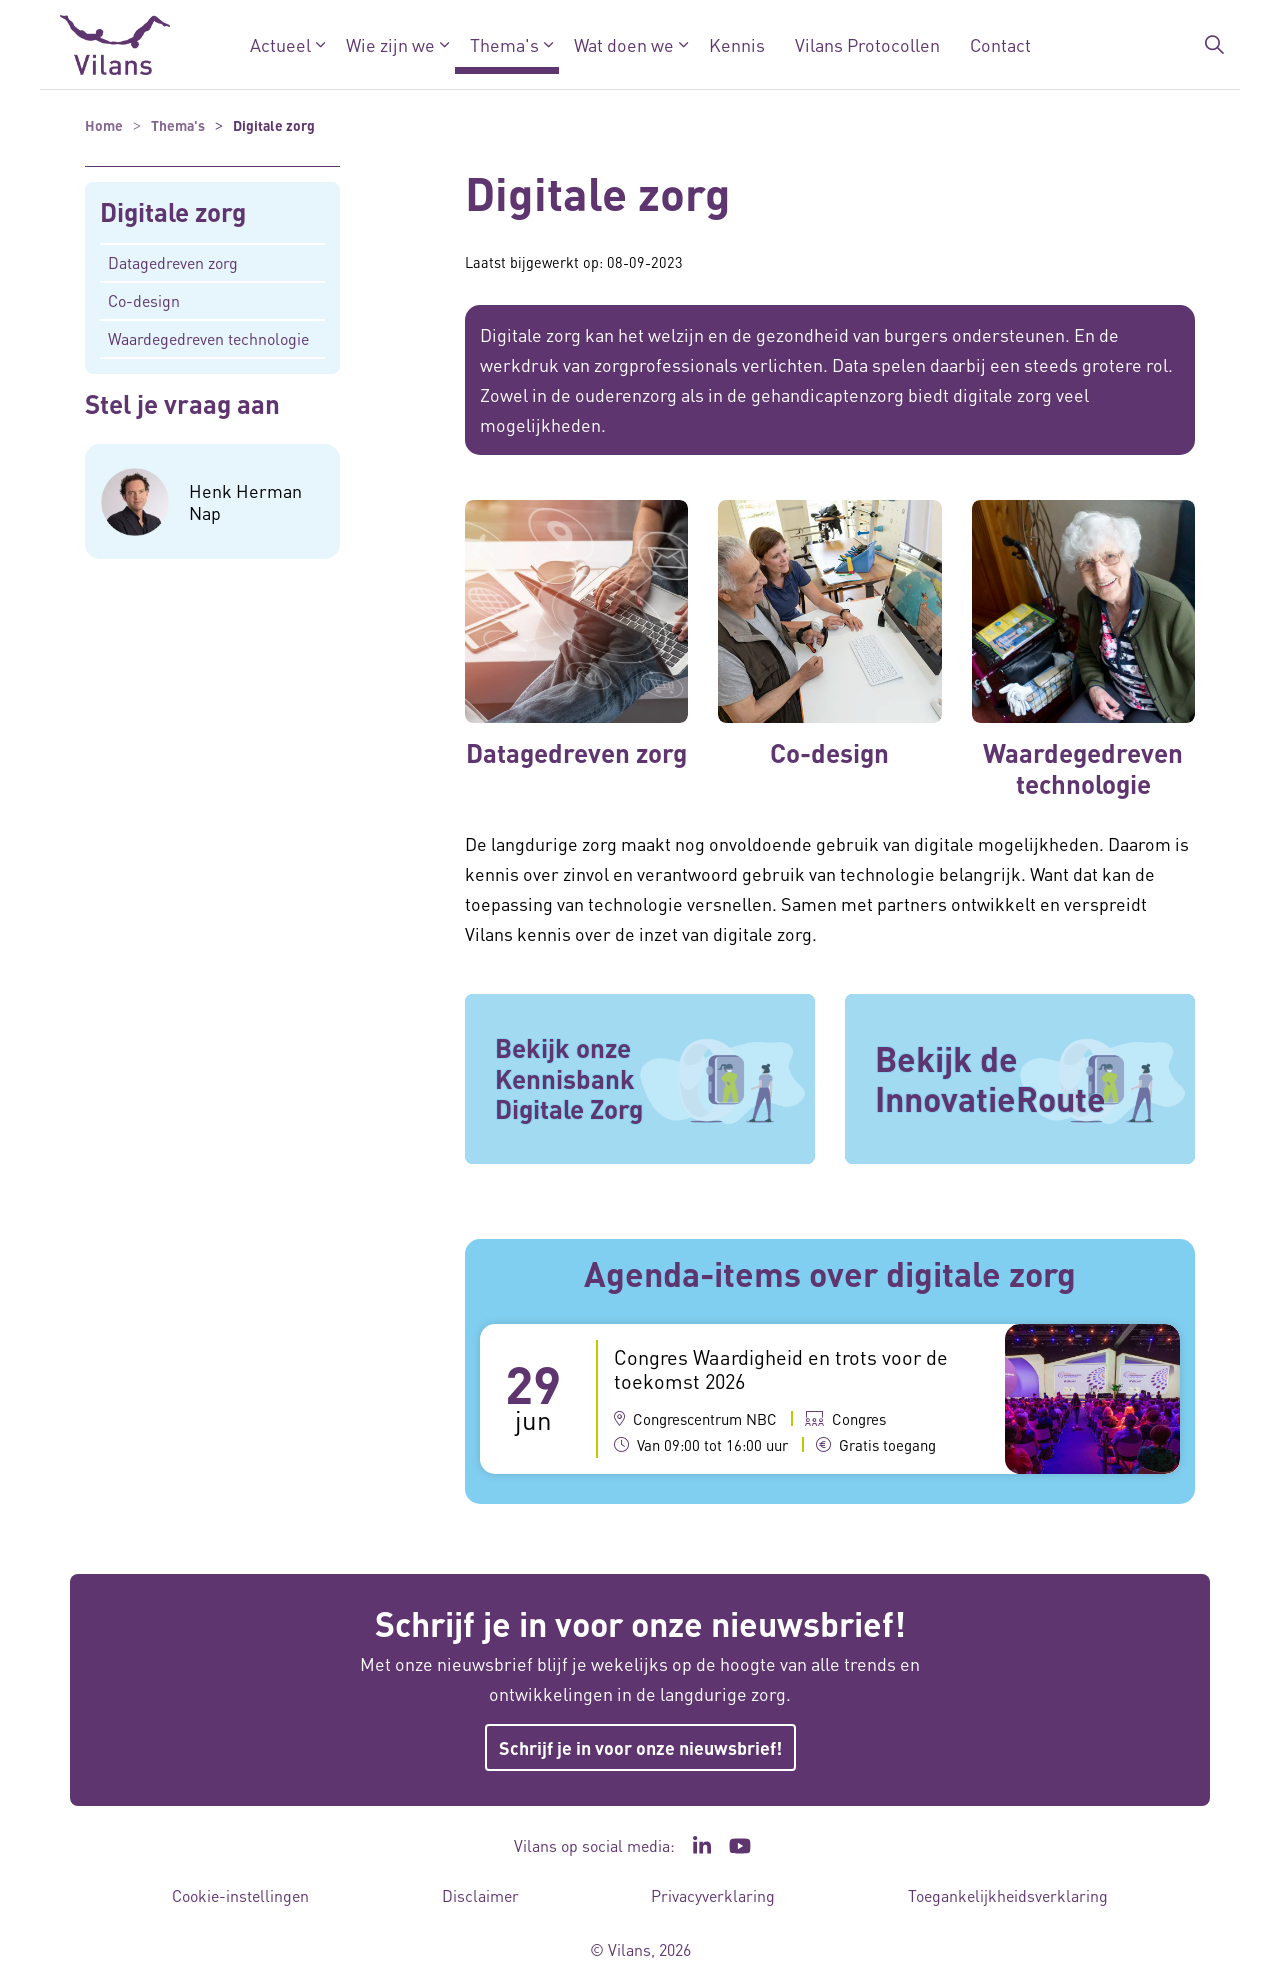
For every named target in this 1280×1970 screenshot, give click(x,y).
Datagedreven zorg (173, 262)
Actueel (280, 44)
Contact (1000, 44)
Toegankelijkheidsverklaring (1008, 1895)
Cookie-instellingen (240, 1895)
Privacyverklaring (713, 1895)
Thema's (504, 44)
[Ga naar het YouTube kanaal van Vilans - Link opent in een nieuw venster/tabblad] (740, 1846)
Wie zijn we (390, 44)
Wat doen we (624, 44)
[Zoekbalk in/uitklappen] (1214, 45)
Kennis (737, 44)
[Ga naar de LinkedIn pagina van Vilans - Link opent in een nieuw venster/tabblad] (702, 1846)
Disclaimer (480, 1895)
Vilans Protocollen (867, 44)
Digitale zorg (173, 212)
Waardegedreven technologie (208, 338)
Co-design (144, 300)
